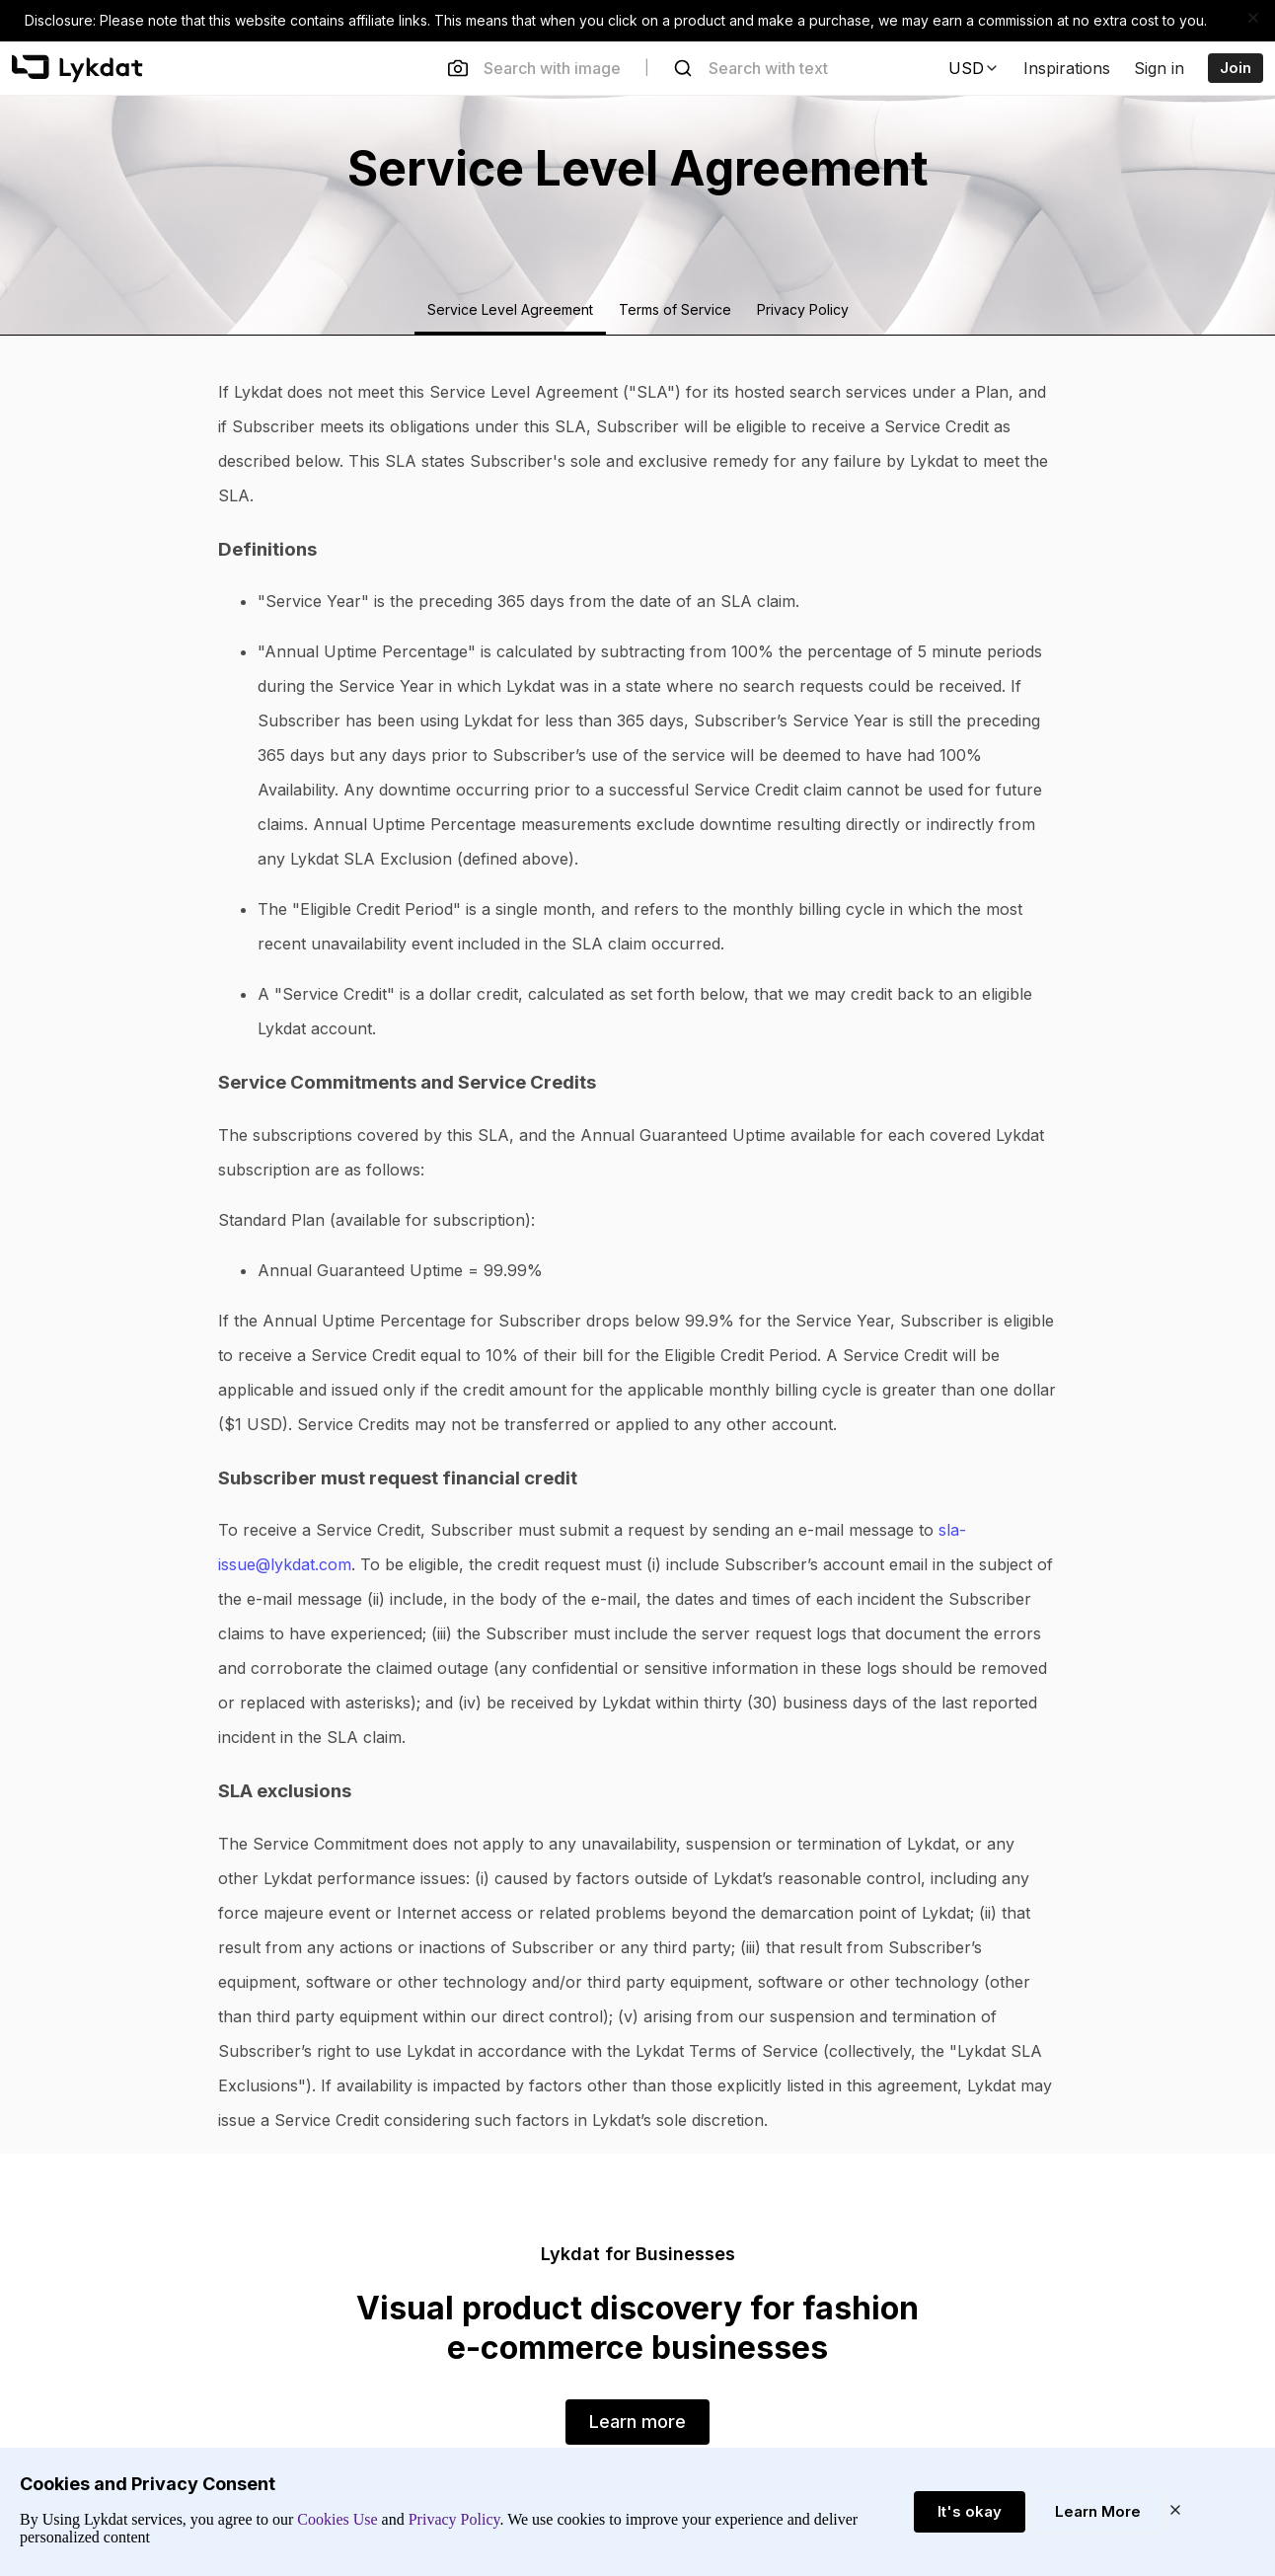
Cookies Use (337, 2519)
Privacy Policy (452, 2519)
